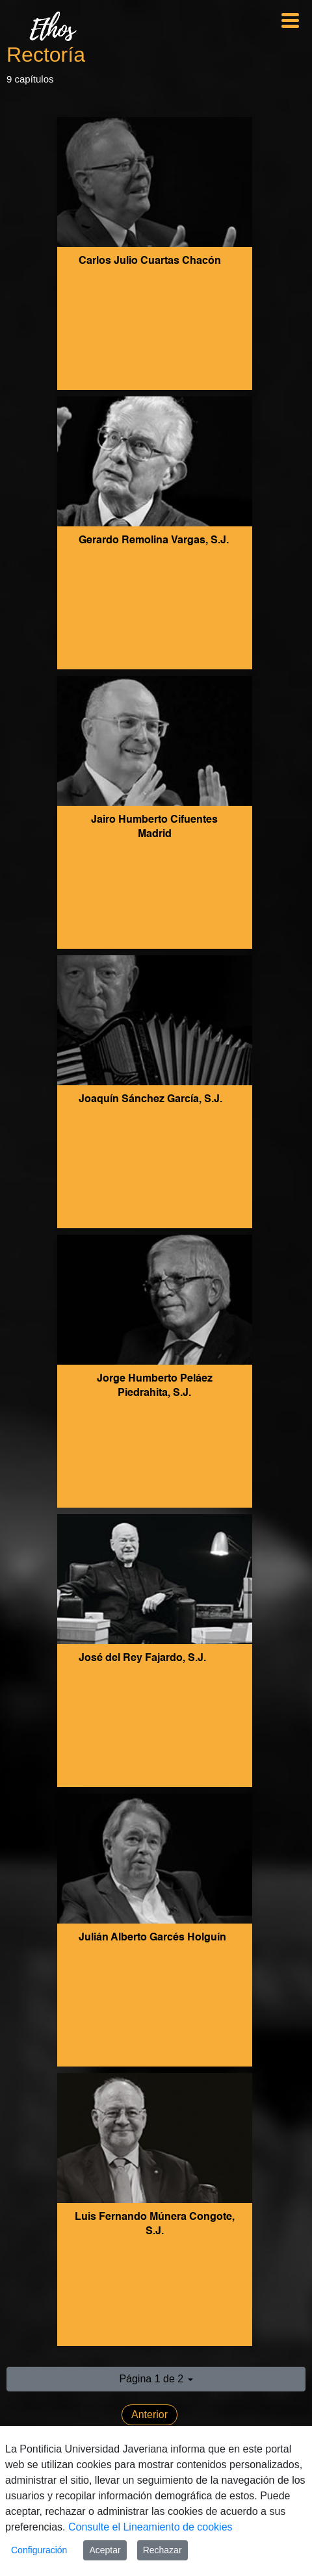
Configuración (39, 2550)
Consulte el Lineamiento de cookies (150, 2526)
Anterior (149, 2414)
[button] (156, 2379)
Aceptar (104, 2550)
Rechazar (162, 2550)
